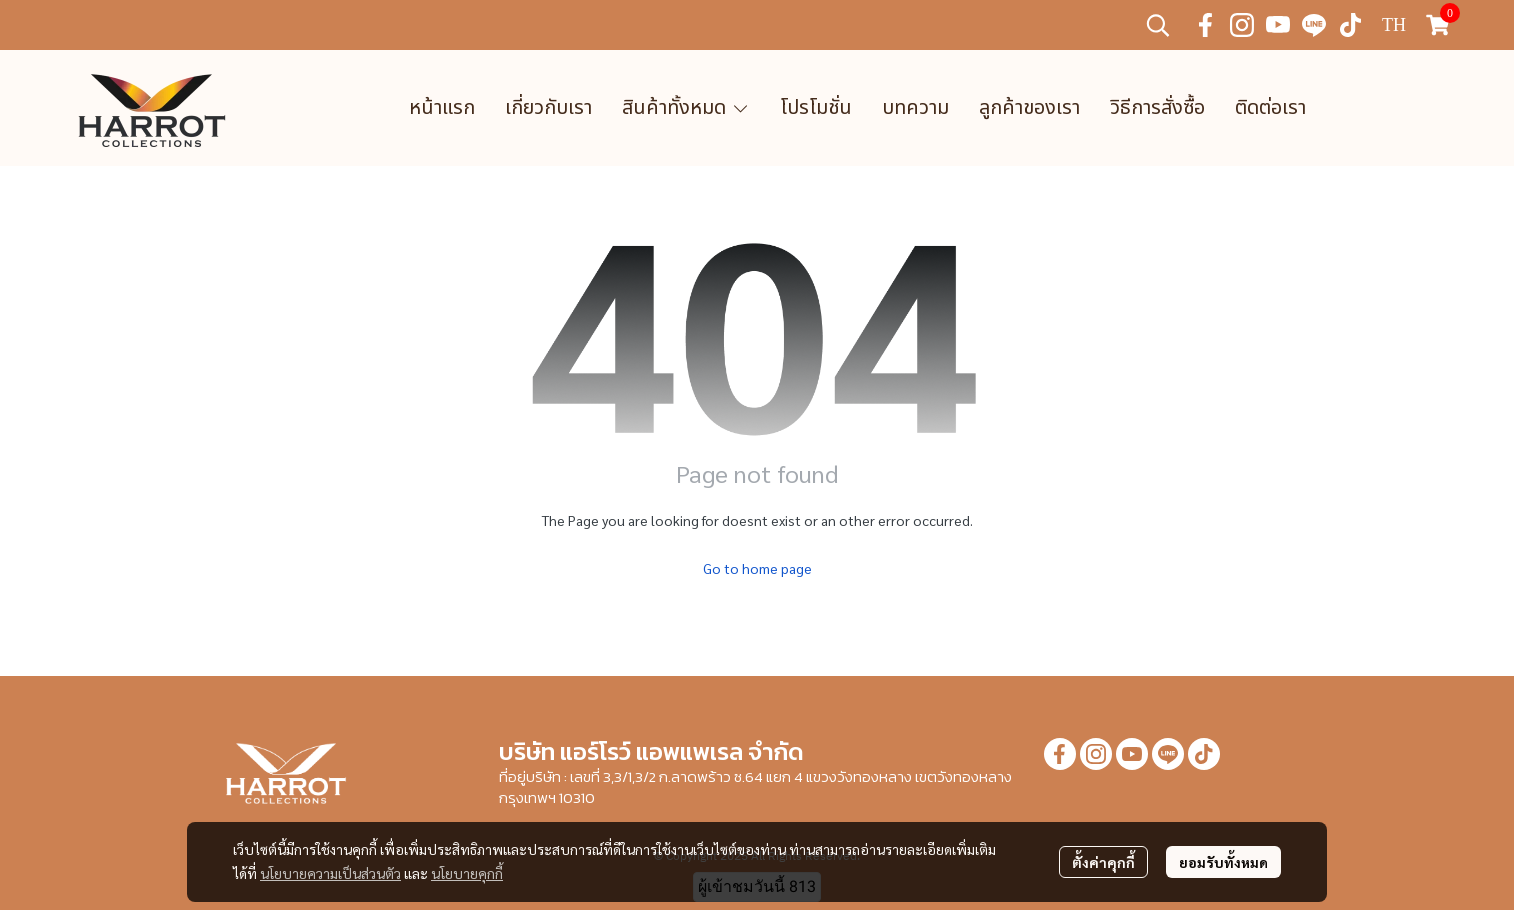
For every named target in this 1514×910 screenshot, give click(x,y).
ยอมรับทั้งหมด (1223, 862)
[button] (1158, 25)
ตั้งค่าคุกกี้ (1103, 862)
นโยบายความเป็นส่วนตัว (330, 873)
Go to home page (757, 568)
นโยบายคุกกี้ (467, 873)
